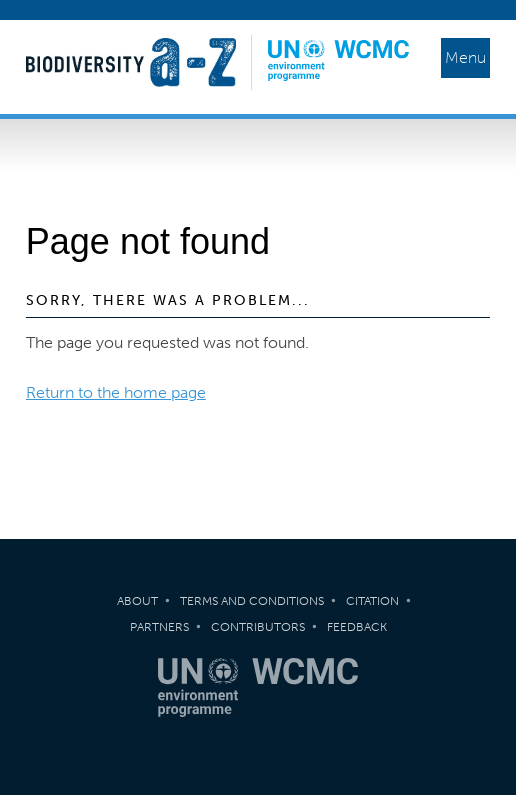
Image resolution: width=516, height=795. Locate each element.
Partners (159, 627)
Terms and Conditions (252, 601)
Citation (372, 601)
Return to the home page (116, 392)
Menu (465, 57)
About (137, 601)
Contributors (258, 627)
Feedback (357, 627)
